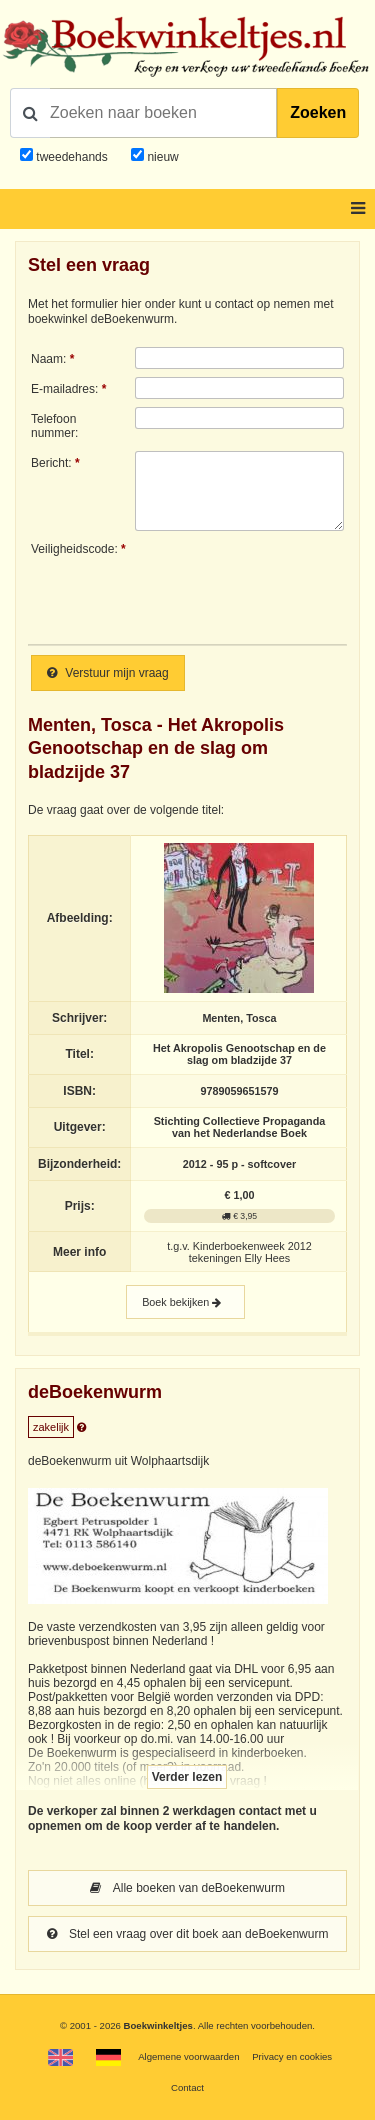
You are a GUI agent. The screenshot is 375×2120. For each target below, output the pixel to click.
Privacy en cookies (292, 2056)
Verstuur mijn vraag (108, 673)
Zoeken (318, 112)
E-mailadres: (64, 389)
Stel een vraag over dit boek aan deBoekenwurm (188, 1934)
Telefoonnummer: (54, 426)
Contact (187, 2087)
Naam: (48, 359)
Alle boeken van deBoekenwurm (187, 1888)
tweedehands (71, 157)
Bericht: (51, 463)
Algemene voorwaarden (188, 2056)
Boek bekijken (185, 1302)
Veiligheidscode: (74, 549)
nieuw (161, 157)
